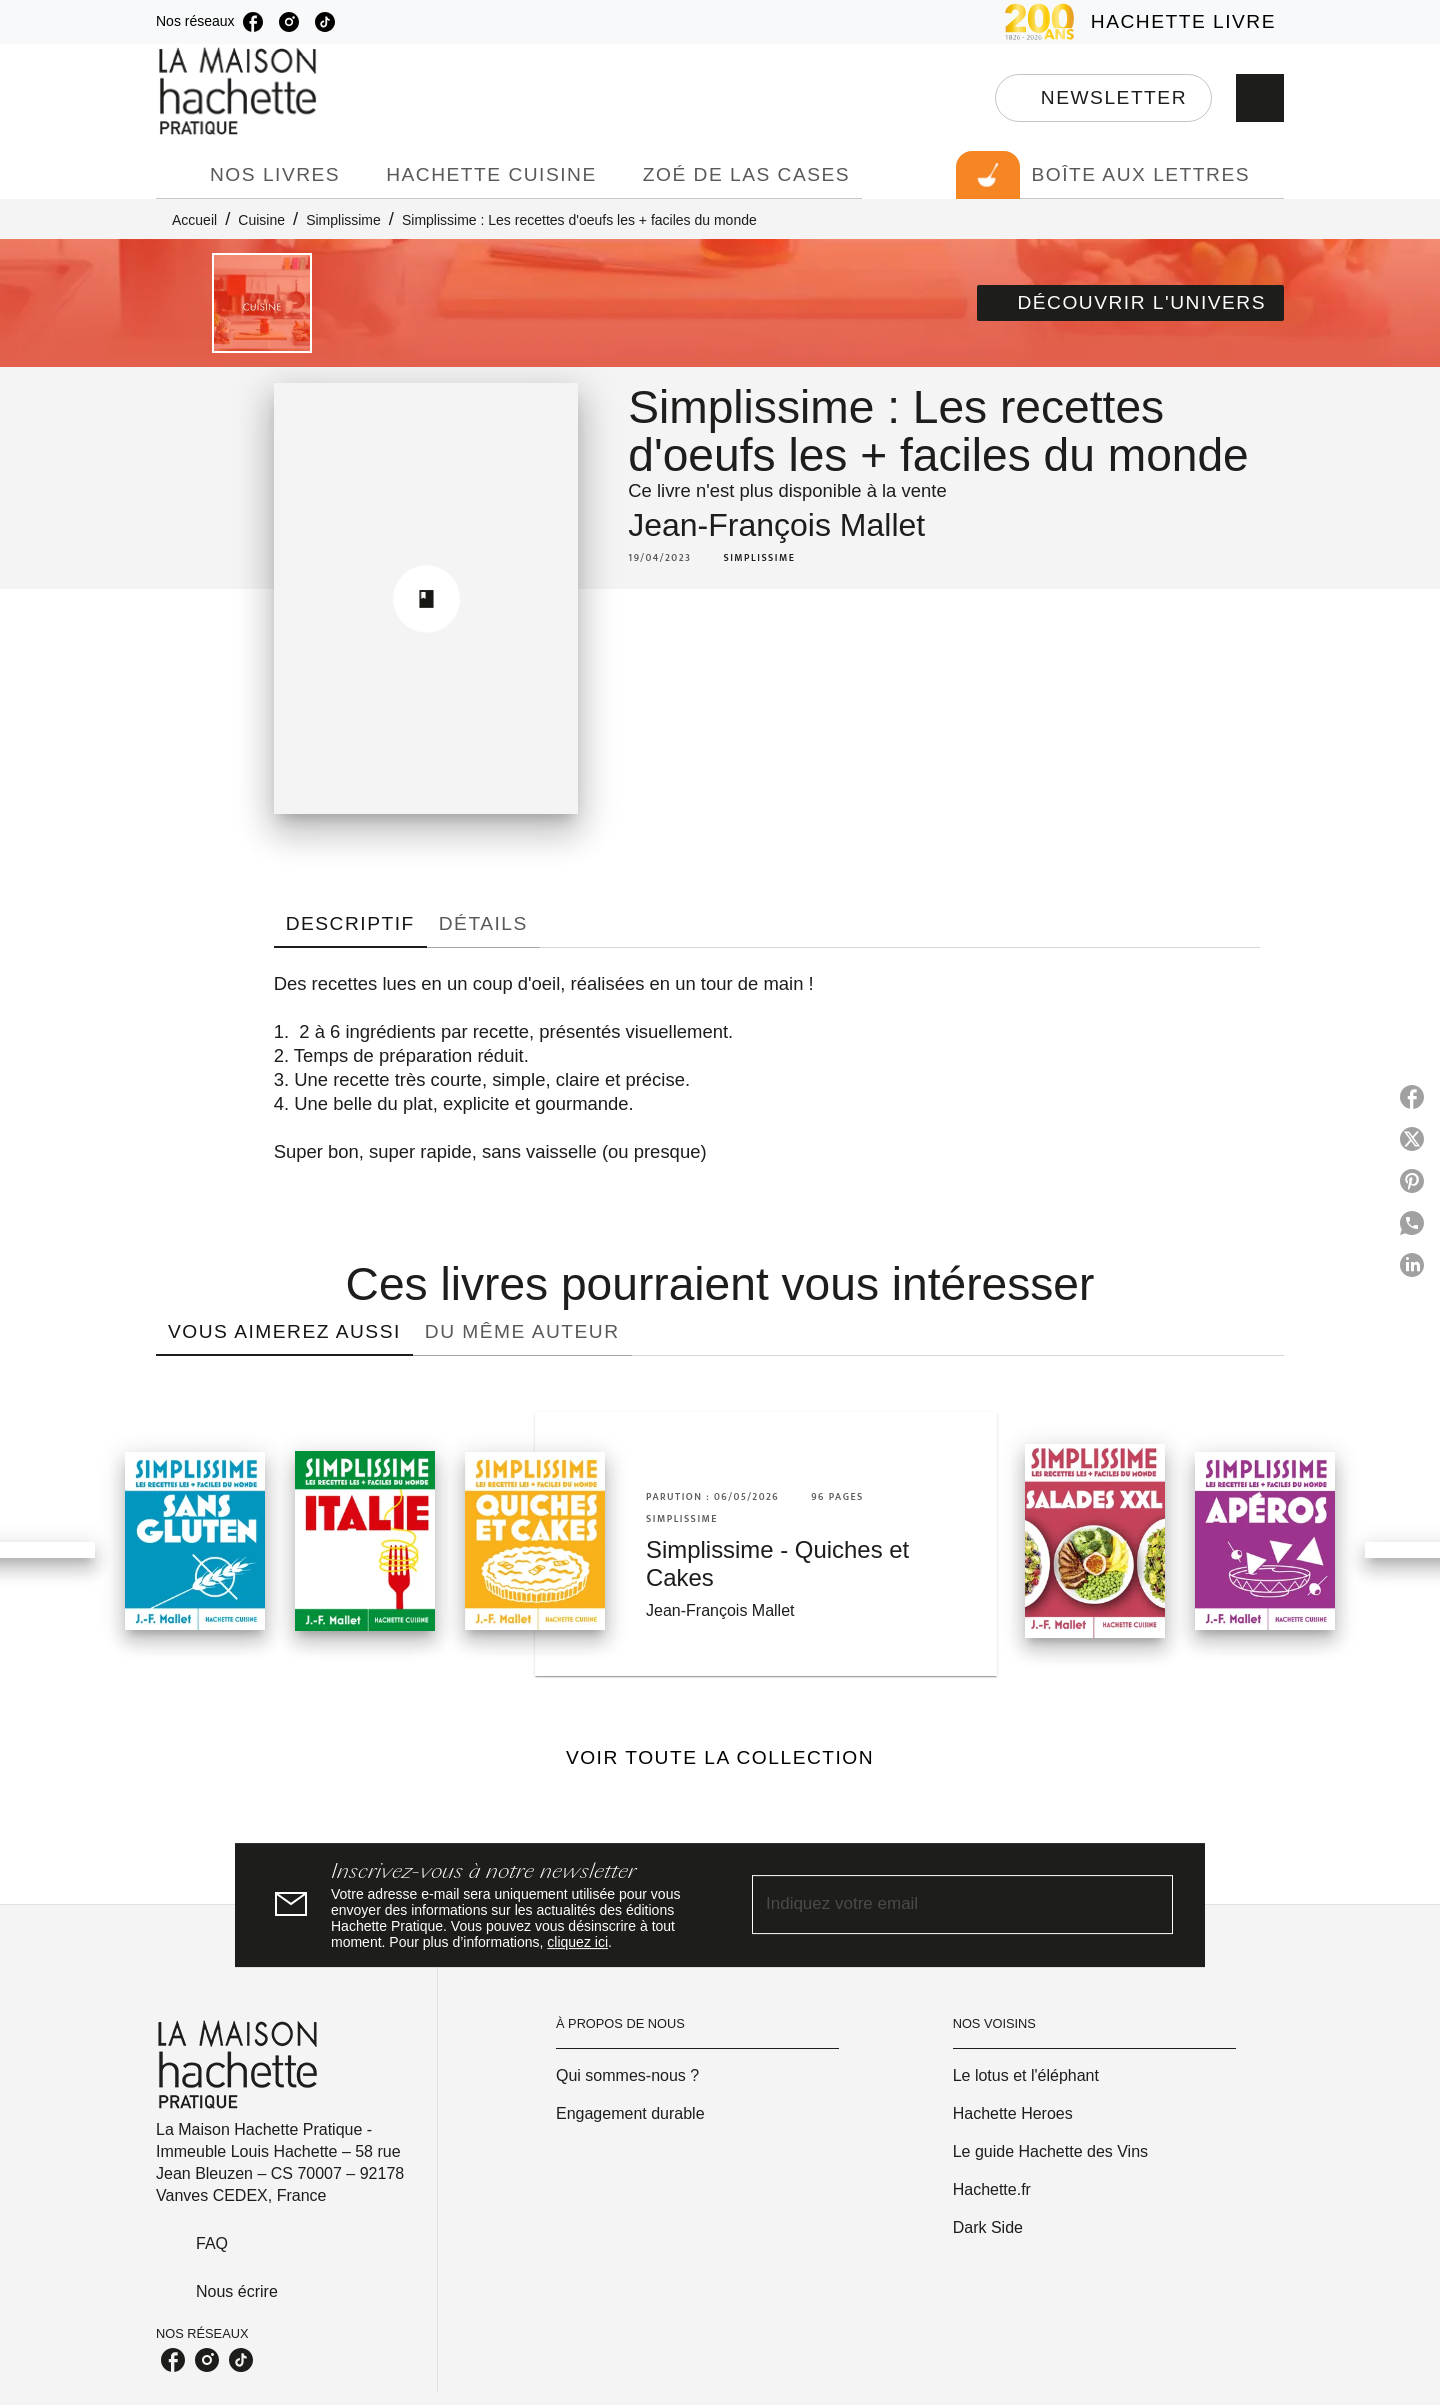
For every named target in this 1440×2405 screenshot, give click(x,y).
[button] (1103, 98)
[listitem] (253, 22)
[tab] (177, 175)
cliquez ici (577, 1942)
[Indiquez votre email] (937, 1905)
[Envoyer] (1149, 1905)
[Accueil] (240, 91)
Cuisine (261, 220)
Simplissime (343, 220)
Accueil (194, 220)
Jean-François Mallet (776, 525)
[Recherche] (1260, 98)
